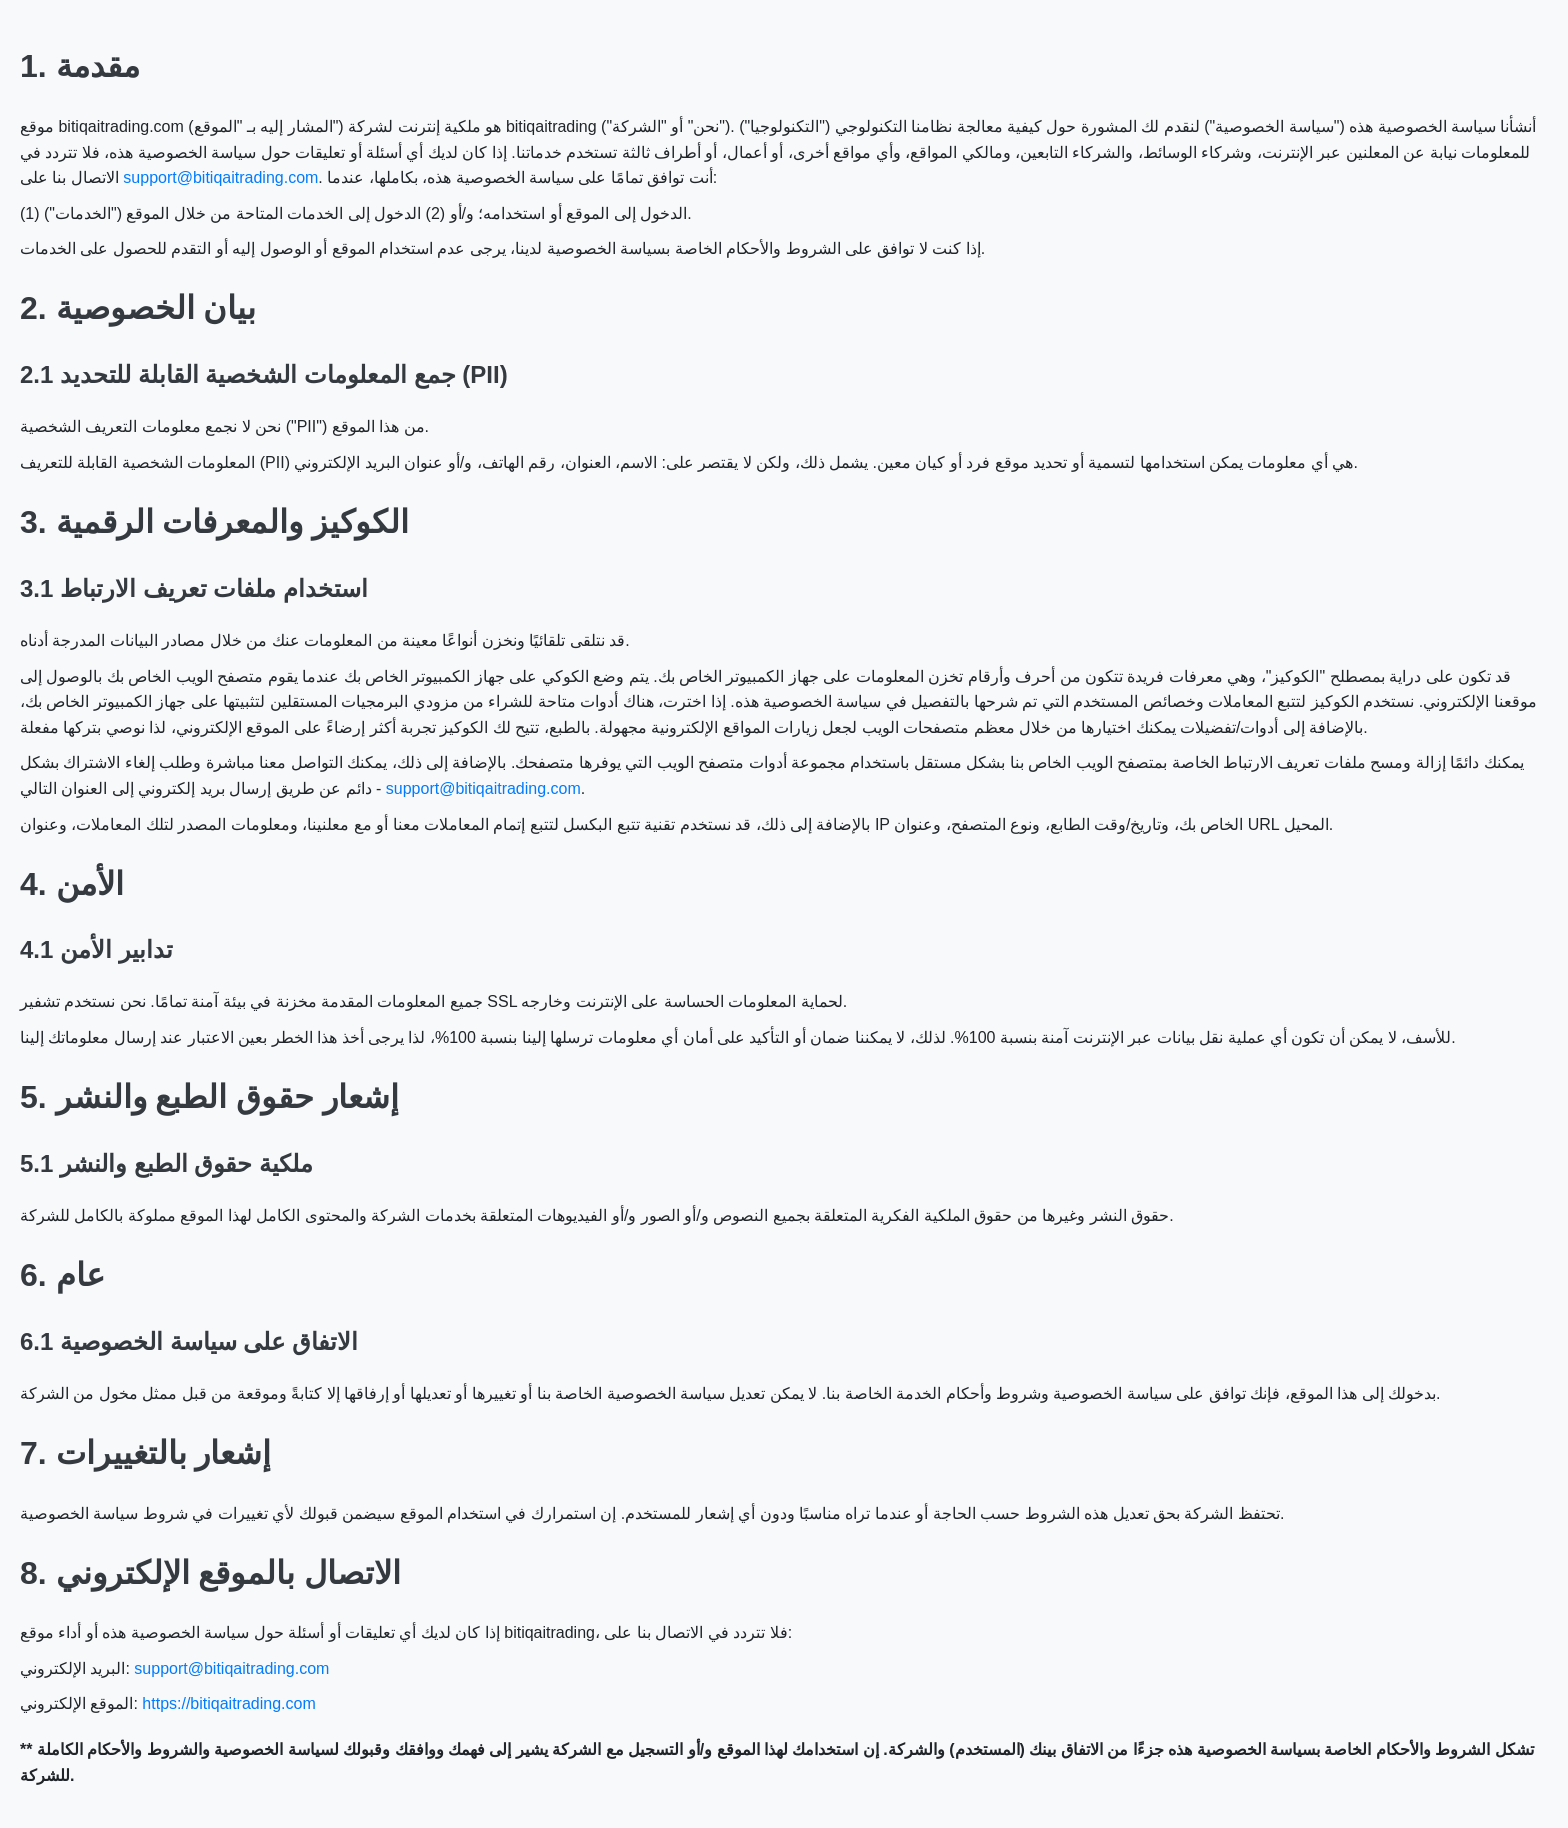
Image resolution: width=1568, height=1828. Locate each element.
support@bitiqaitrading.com (220, 177)
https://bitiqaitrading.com (228, 1703)
